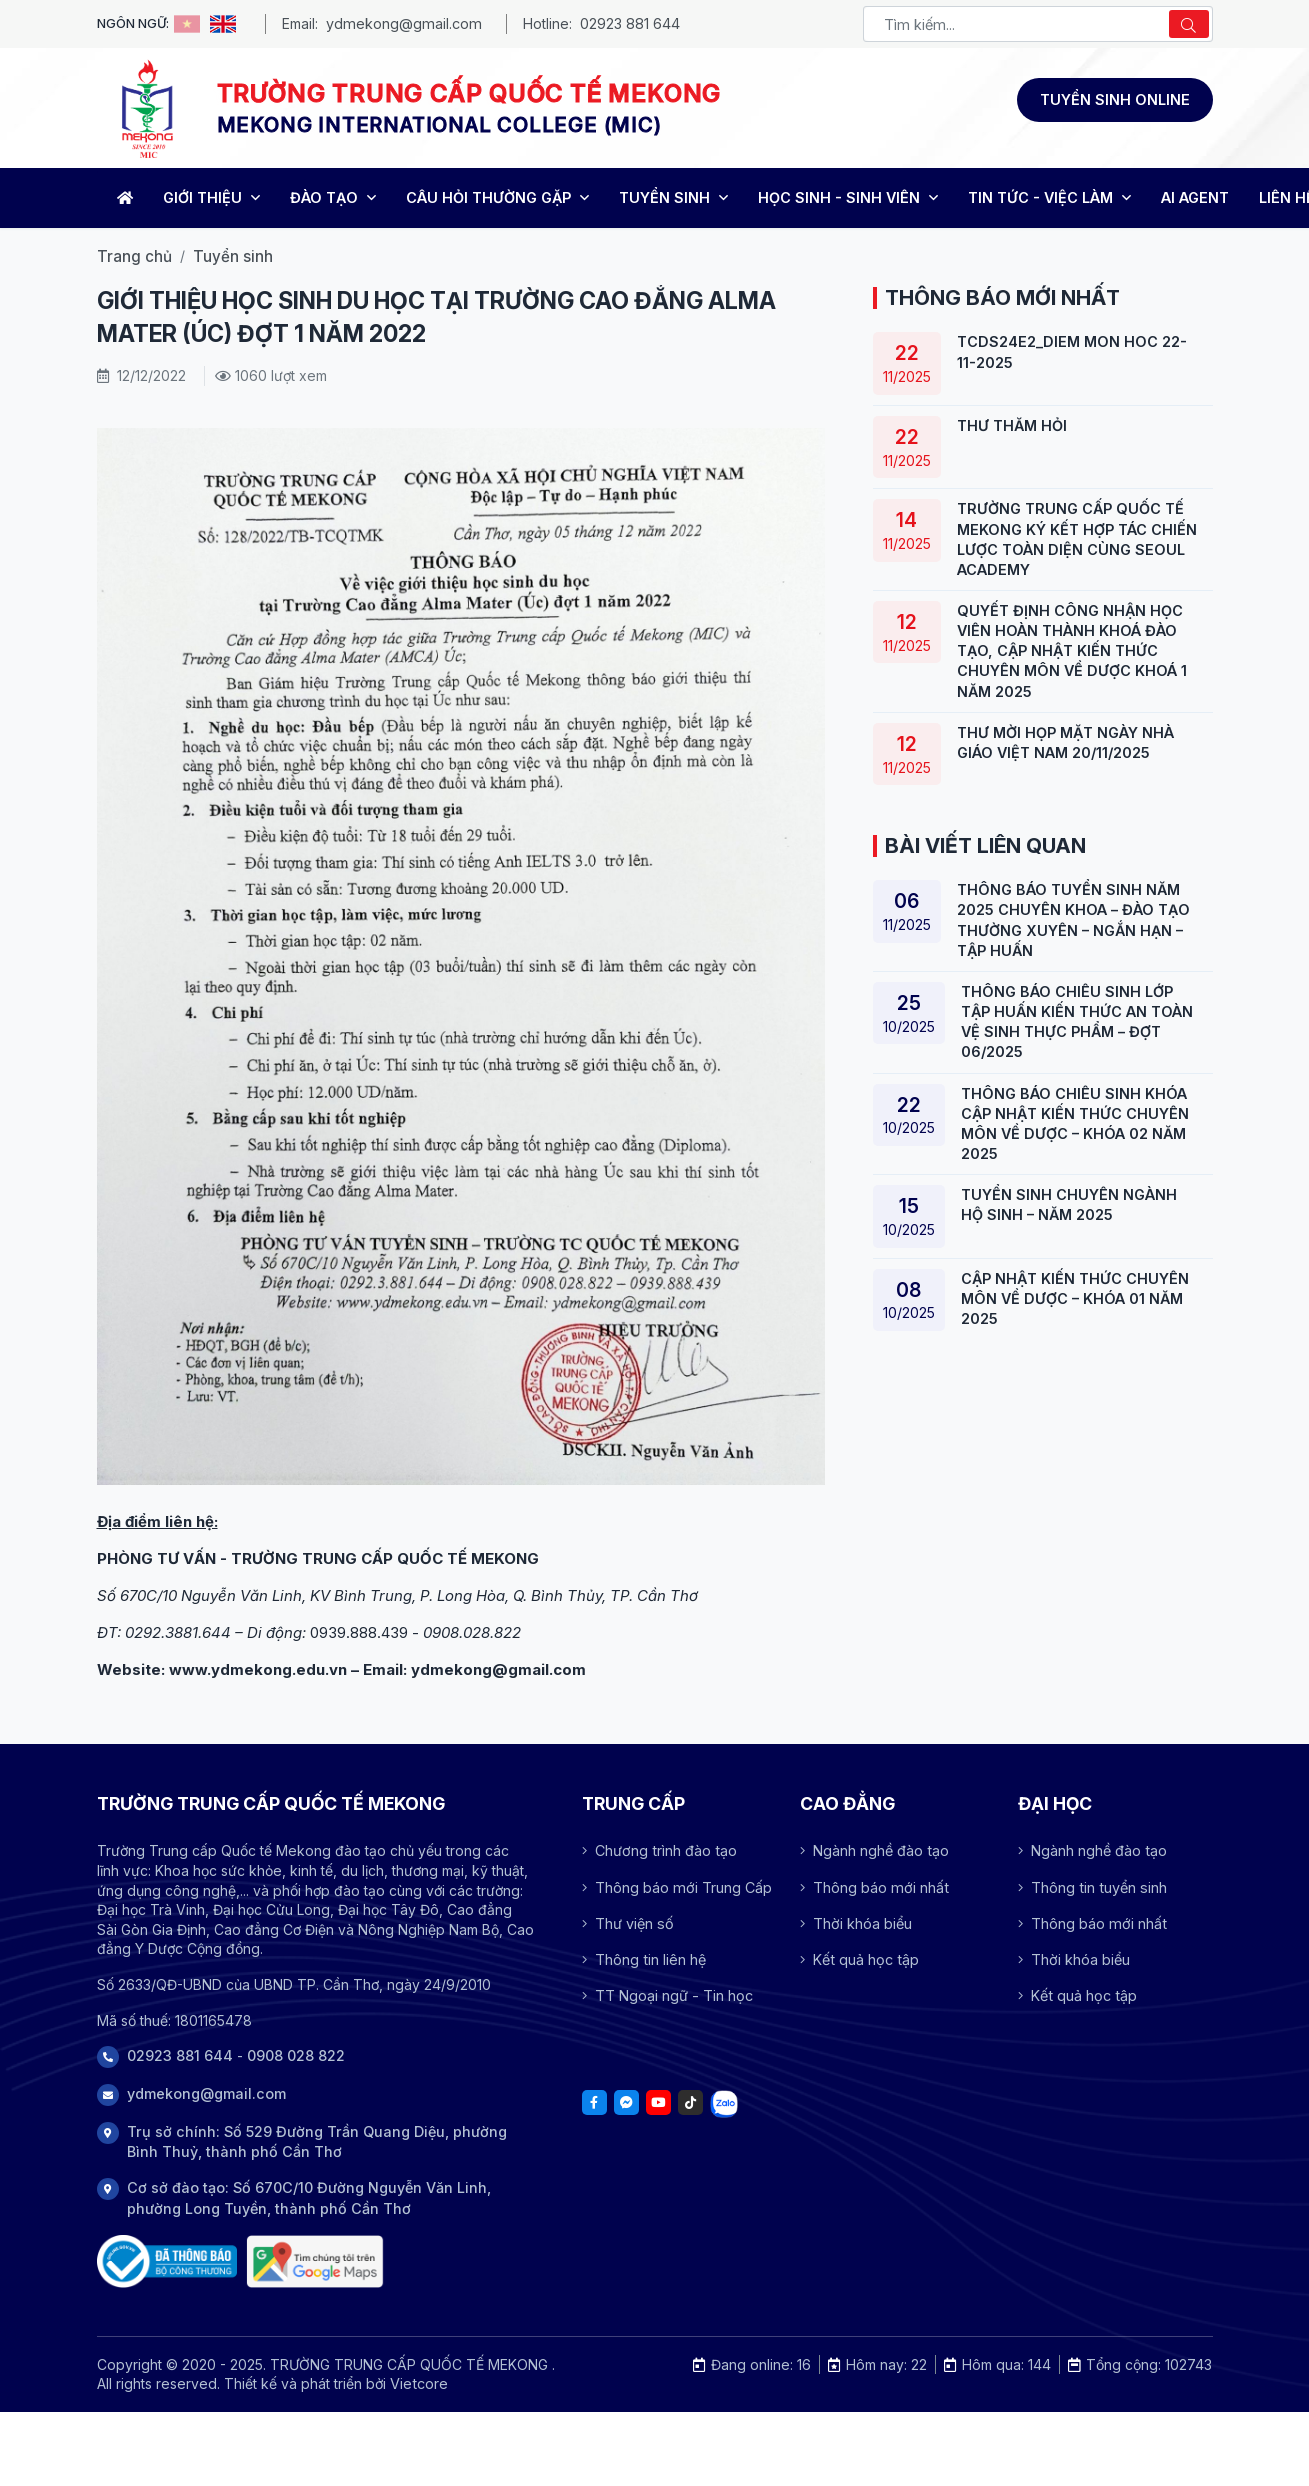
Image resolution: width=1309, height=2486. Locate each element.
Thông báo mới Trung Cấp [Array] (677, 1887)
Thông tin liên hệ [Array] (644, 1959)
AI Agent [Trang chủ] (1195, 197)
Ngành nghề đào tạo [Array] (874, 1850)
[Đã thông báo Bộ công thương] (167, 2261)
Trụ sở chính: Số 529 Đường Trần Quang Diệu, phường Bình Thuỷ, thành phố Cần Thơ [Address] (317, 2141)
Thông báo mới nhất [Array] (874, 1887)
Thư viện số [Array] (628, 1923)
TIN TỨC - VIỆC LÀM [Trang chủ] (1049, 197)
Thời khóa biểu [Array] (856, 1923)
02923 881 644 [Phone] (180, 2055)
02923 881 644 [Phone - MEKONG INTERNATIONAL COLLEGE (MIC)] (630, 23)
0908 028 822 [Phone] (296, 2055)
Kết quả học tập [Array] (859, 1959)
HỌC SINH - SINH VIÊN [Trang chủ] (848, 197)
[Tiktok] (690, 2102)
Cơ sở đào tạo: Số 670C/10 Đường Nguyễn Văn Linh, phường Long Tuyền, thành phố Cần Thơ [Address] (309, 2197)
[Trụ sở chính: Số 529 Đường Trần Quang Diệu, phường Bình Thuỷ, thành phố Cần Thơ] (315, 2261)
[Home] (122, 198)
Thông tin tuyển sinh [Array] (1092, 1887)
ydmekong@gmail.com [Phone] (206, 2093)
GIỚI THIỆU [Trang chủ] (211, 197)
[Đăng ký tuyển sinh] (1115, 100)
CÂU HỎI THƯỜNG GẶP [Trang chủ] (497, 197)
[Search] (1189, 24)
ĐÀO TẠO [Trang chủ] (333, 197)
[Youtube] (658, 2102)
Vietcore (419, 2383)
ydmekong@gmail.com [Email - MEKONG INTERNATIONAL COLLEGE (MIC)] (404, 23)
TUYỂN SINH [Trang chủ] (673, 197)
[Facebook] (594, 2102)
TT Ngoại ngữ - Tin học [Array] (667, 1995)
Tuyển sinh (233, 256)
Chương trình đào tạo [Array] (659, 1850)
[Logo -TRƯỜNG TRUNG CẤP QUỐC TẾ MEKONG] (147, 108)
